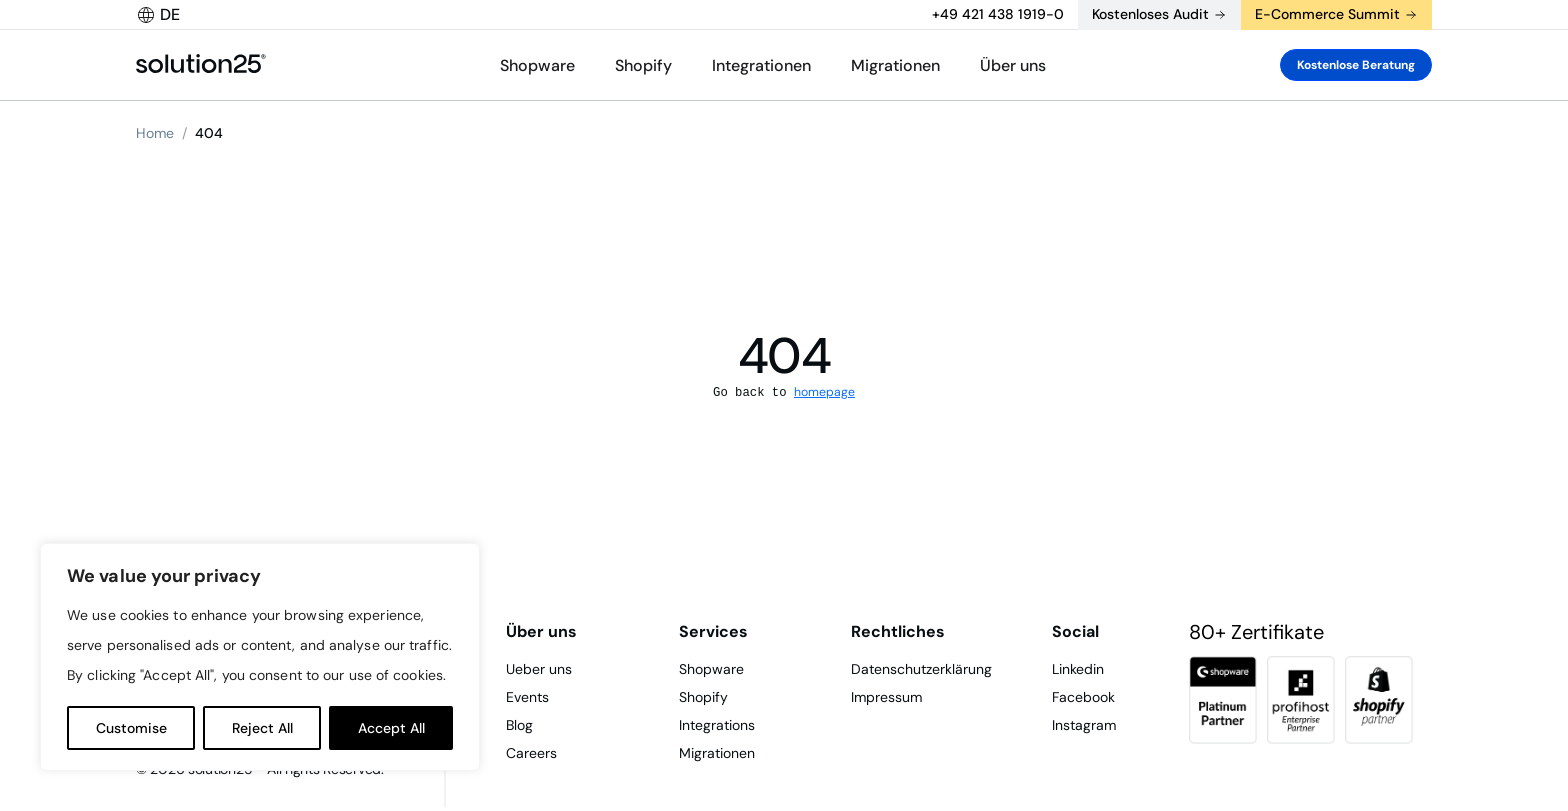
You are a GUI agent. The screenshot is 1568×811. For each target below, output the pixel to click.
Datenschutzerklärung (921, 669)
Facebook (1083, 697)
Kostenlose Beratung (1356, 65)
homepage (824, 392)
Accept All (391, 728)
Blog (519, 725)
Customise (131, 728)
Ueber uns (539, 669)
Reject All (262, 728)
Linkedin (1078, 669)
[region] (260, 657)
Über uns (1013, 65)
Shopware (537, 65)
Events (527, 697)
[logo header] (201, 65)
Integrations (717, 725)
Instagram (1084, 725)
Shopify (643, 65)
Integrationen (761, 65)
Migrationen (895, 65)
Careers (531, 753)
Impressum (886, 697)
